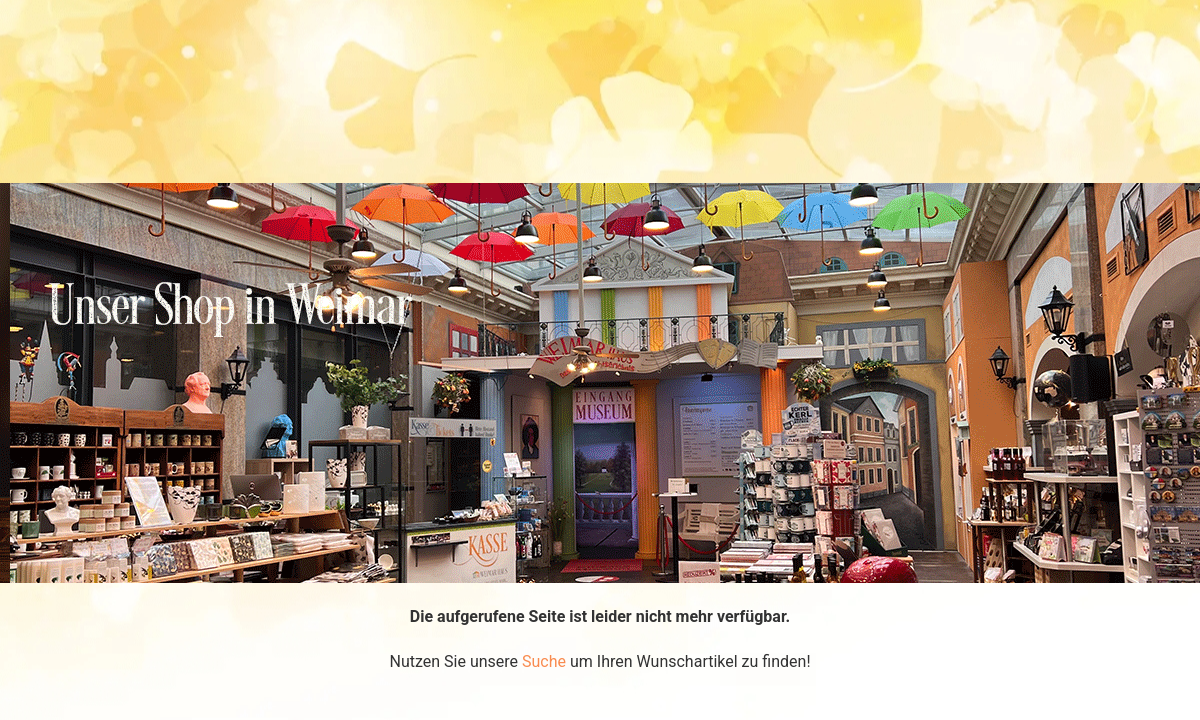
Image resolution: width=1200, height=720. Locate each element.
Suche (544, 661)
